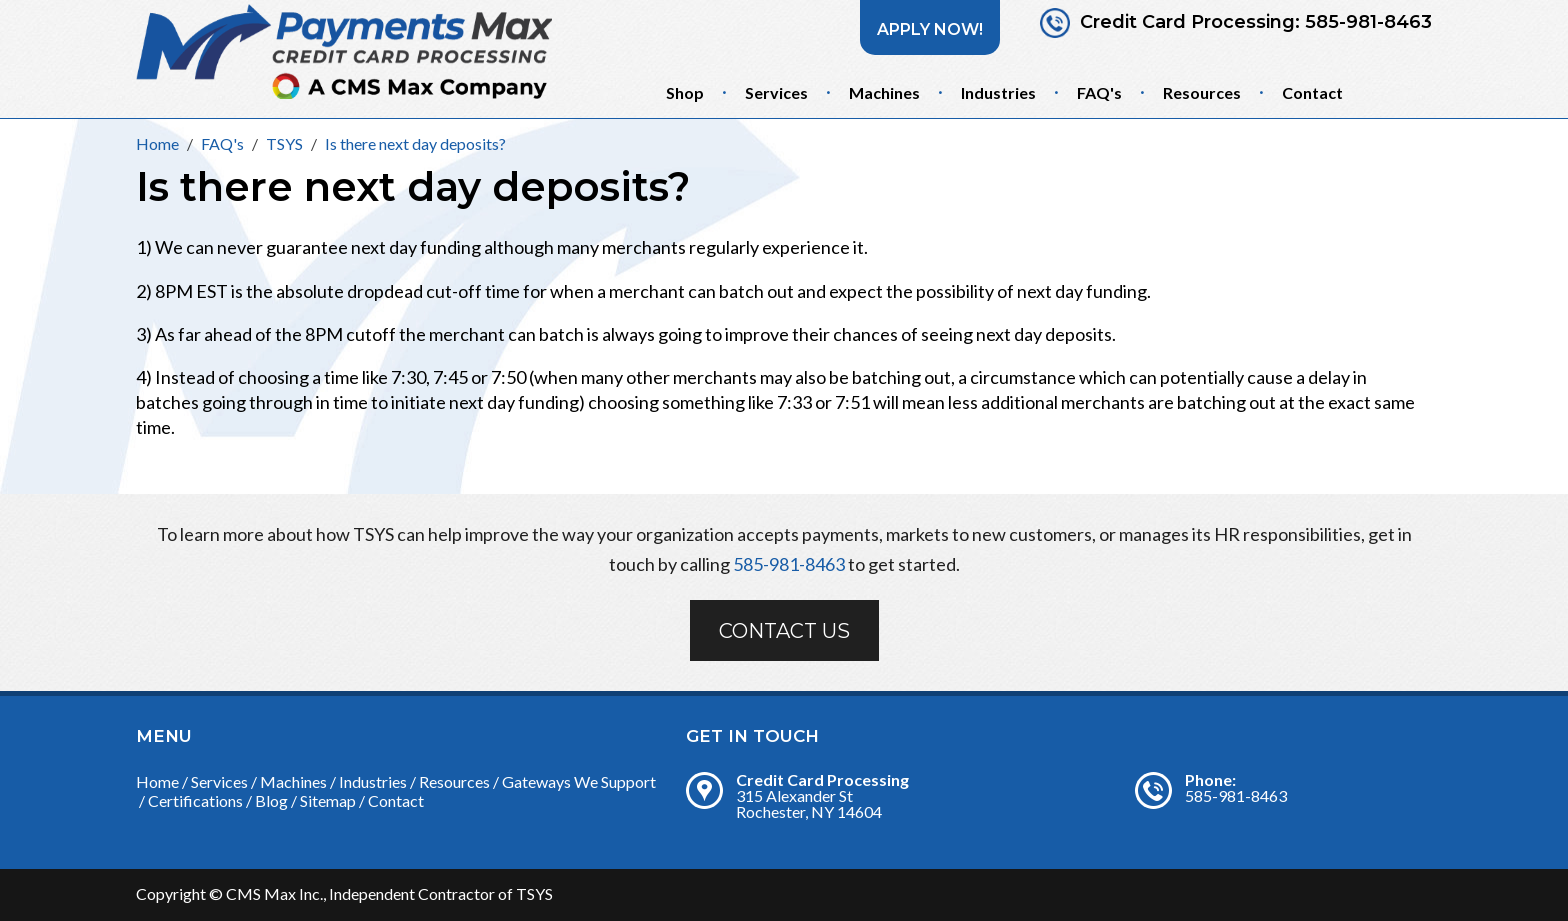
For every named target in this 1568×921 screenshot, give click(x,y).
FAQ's (1099, 92)
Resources (1202, 92)
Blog (271, 800)
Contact (1312, 92)
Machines (884, 92)
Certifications (195, 800)
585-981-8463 (1368, 22)
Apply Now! (930, 29)
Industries (998, 92)
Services (776, 92)
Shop (685, 92)
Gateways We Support (579, 781)
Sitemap (328, 800)
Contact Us (784, 631)
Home (157, 781)
